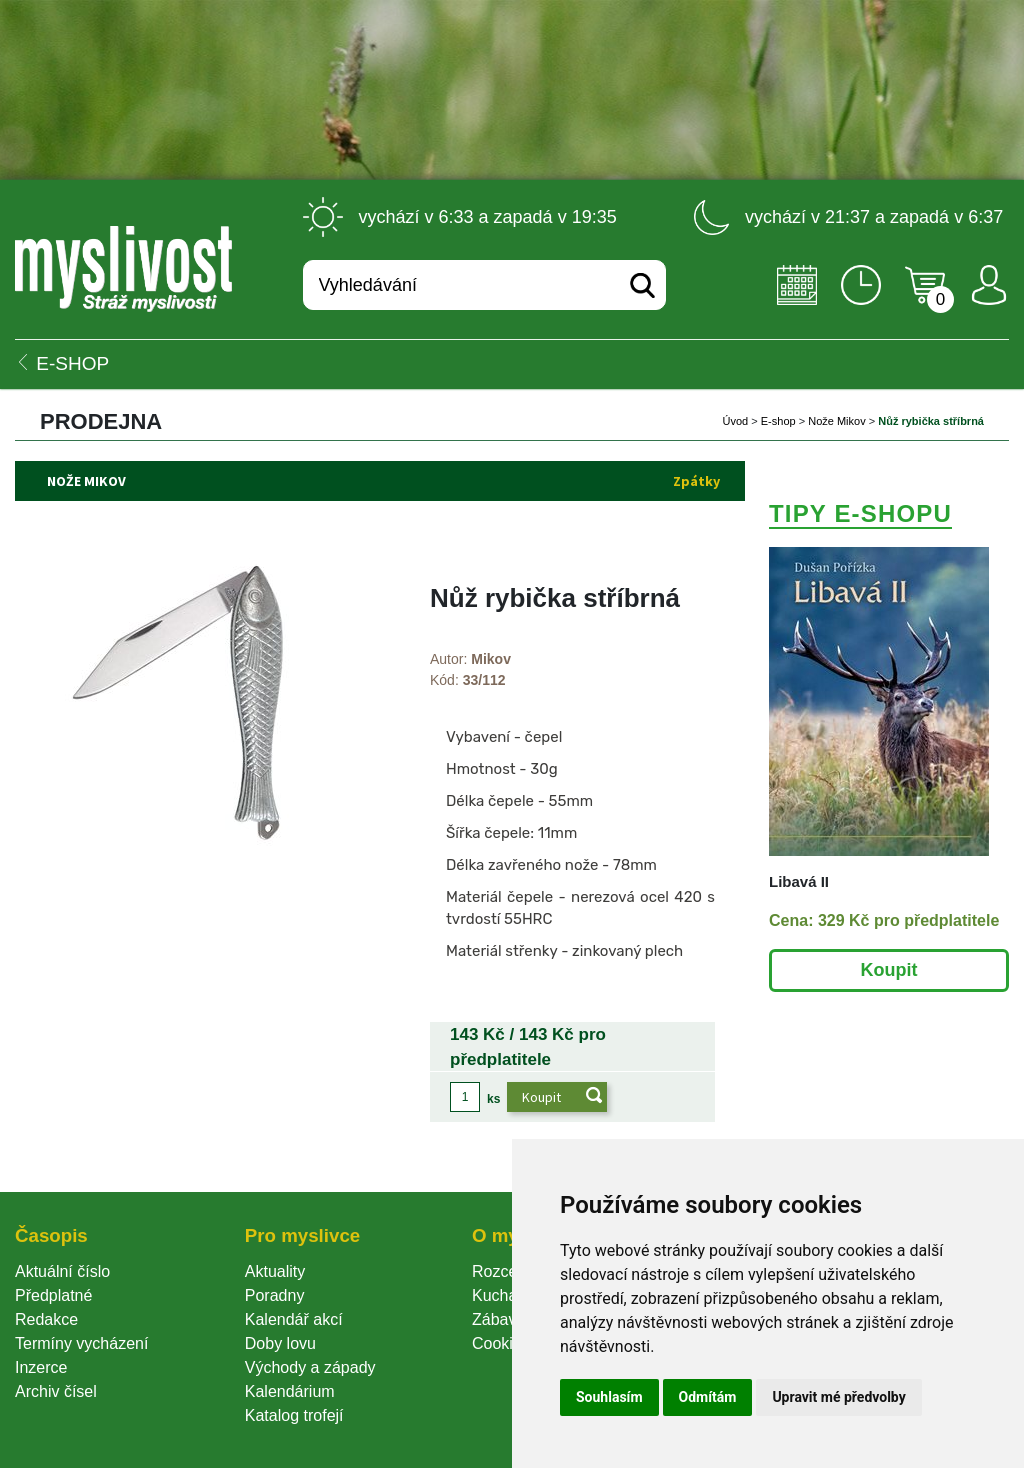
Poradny (275, 1295)
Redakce (46, 1319)
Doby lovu (280, 1343)
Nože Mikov (836, 421)
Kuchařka (506, 1295)
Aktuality (275, 1271)
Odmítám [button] (708, 1397)
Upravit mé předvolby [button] (838, 1397)
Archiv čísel (56, 1391)
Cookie (501, 1343)
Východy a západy (310, 1367)
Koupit (889, 970)
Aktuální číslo (62, 1271)
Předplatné (53, 1295)
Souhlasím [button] (609, 1397)
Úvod (736, 421)
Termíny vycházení (81, 1343)
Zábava (498, 1319)
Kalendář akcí (294, 1319)
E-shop (778, 421)
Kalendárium (290, 1391)
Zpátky (696, 481)
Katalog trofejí (294, 1415)
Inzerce (41, 1367)
